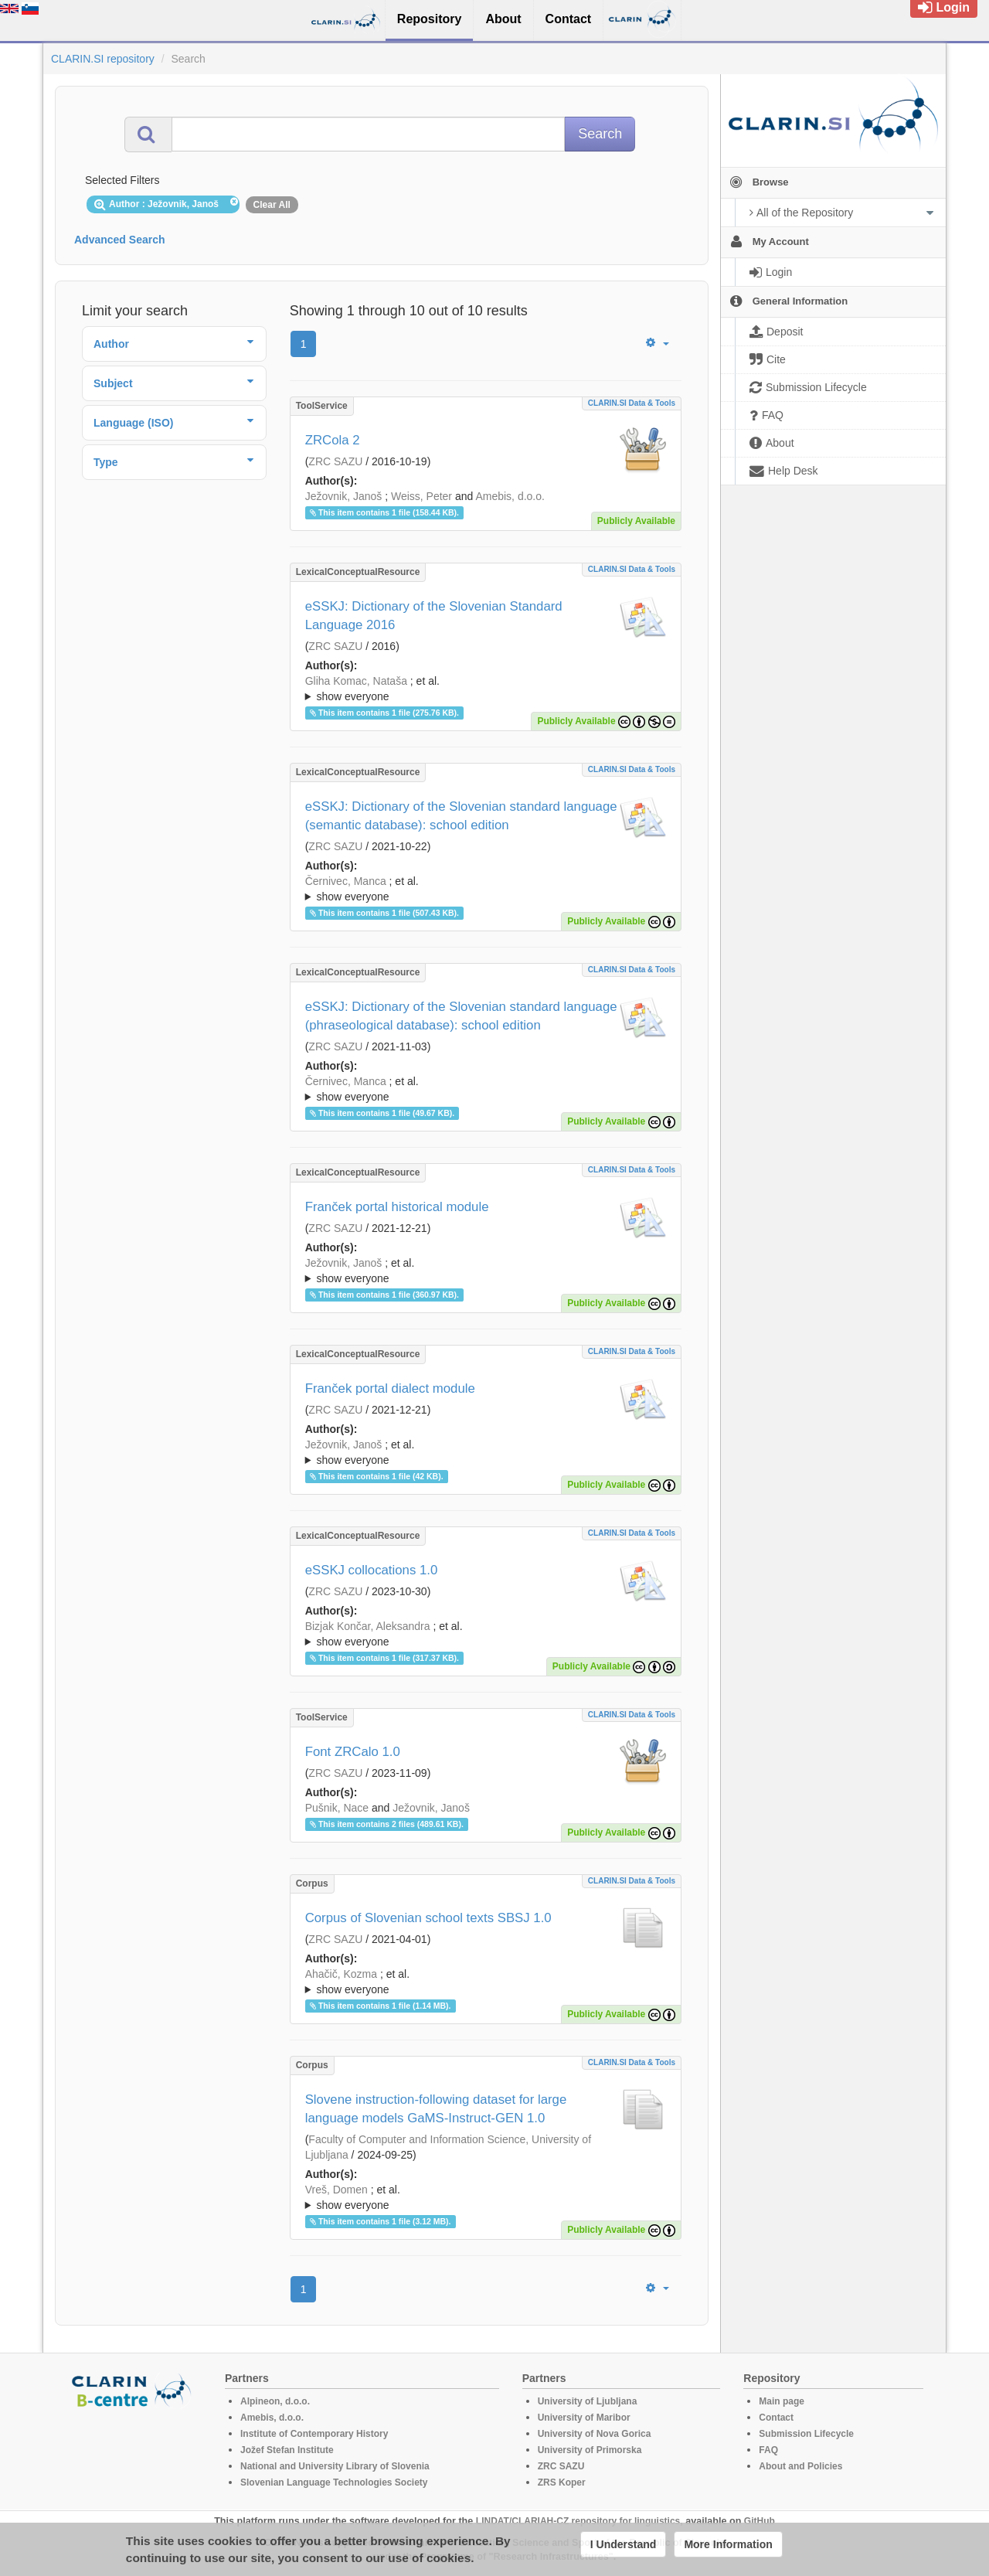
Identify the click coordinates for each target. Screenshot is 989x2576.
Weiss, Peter (421, 496)
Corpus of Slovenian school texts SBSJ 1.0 (428, 1918)
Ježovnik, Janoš (343, 496)
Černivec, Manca (345, 881)
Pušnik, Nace (337, 1808)
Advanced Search (119, 239)
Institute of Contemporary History (314, 2433)
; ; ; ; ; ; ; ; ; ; (485, 1981)
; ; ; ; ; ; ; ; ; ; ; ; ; (485, 2197)
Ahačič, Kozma (341, 1974)
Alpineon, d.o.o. (275, 2401)
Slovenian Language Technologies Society (334, 2482)
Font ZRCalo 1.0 (352, 1751)
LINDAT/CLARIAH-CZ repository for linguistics (578, 2521)
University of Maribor (584, 2417)
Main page (781, 2401)
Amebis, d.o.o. (510, 496)
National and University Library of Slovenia (335, 2466)
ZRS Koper (562, 2482)
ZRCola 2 (332, 440)
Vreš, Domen (336, 2189)
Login (944, 7)
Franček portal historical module (397, 1207)
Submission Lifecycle (806, 2433)
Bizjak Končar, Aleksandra (367, 1626)
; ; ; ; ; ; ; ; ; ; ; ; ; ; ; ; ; (485, 888)
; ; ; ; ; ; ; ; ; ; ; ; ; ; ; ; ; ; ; (485, 1633)
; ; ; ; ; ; (485, 1270)
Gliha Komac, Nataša (356, 681)
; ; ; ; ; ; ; (485, 1452)
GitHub (759, 2521)
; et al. (485, 689)
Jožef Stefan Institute (287, 2450)
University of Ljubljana (587, 2401)
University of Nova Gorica (594, 2433)
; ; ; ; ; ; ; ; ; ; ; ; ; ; (485, 688)
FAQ (768, 2450)
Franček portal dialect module (390, 1388)
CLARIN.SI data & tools (631, 403)
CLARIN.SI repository (103, 59)
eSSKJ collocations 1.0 (371, 1570)
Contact (776, 2417)
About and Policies (800, 2466)
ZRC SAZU (335, 461)
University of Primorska (590, 2450)
